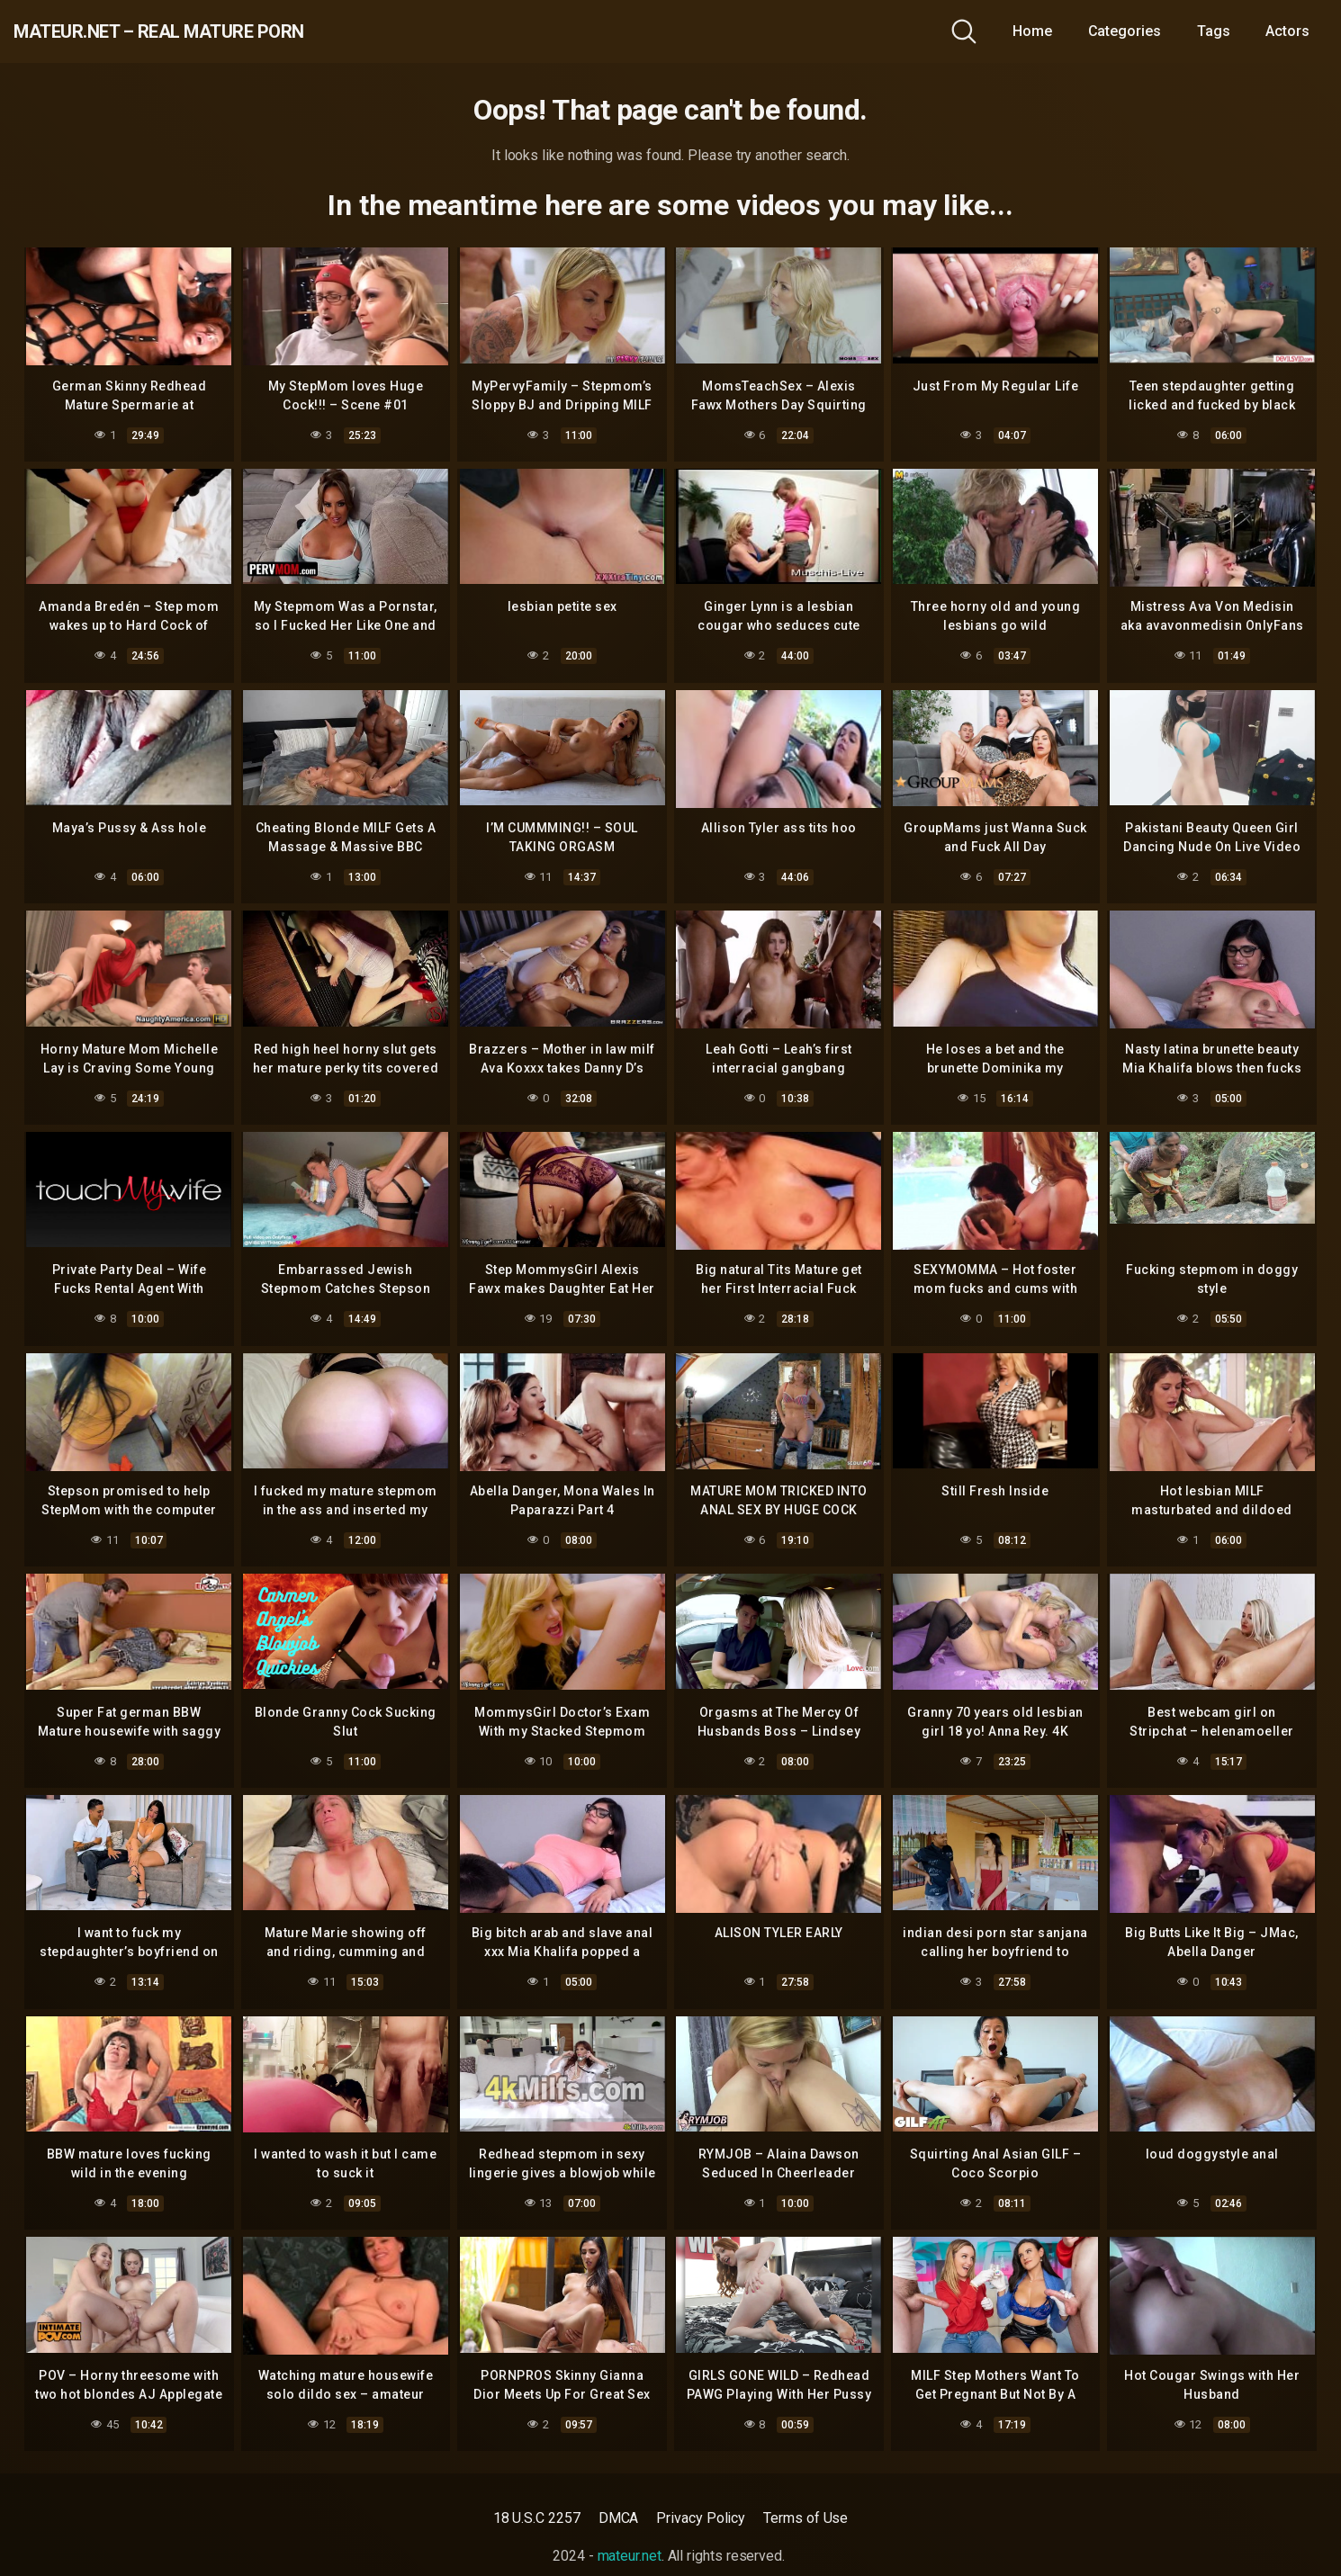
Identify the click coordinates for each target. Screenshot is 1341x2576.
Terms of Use (805, 2518)
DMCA (618, 2518)
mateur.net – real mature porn (223, 31)
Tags (1213, 31)
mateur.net (630, 2555)
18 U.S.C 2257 (536, 2518)
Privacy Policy (700, 2518)
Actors (1287, 31)
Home (1032, 31)
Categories (1124, 31)
